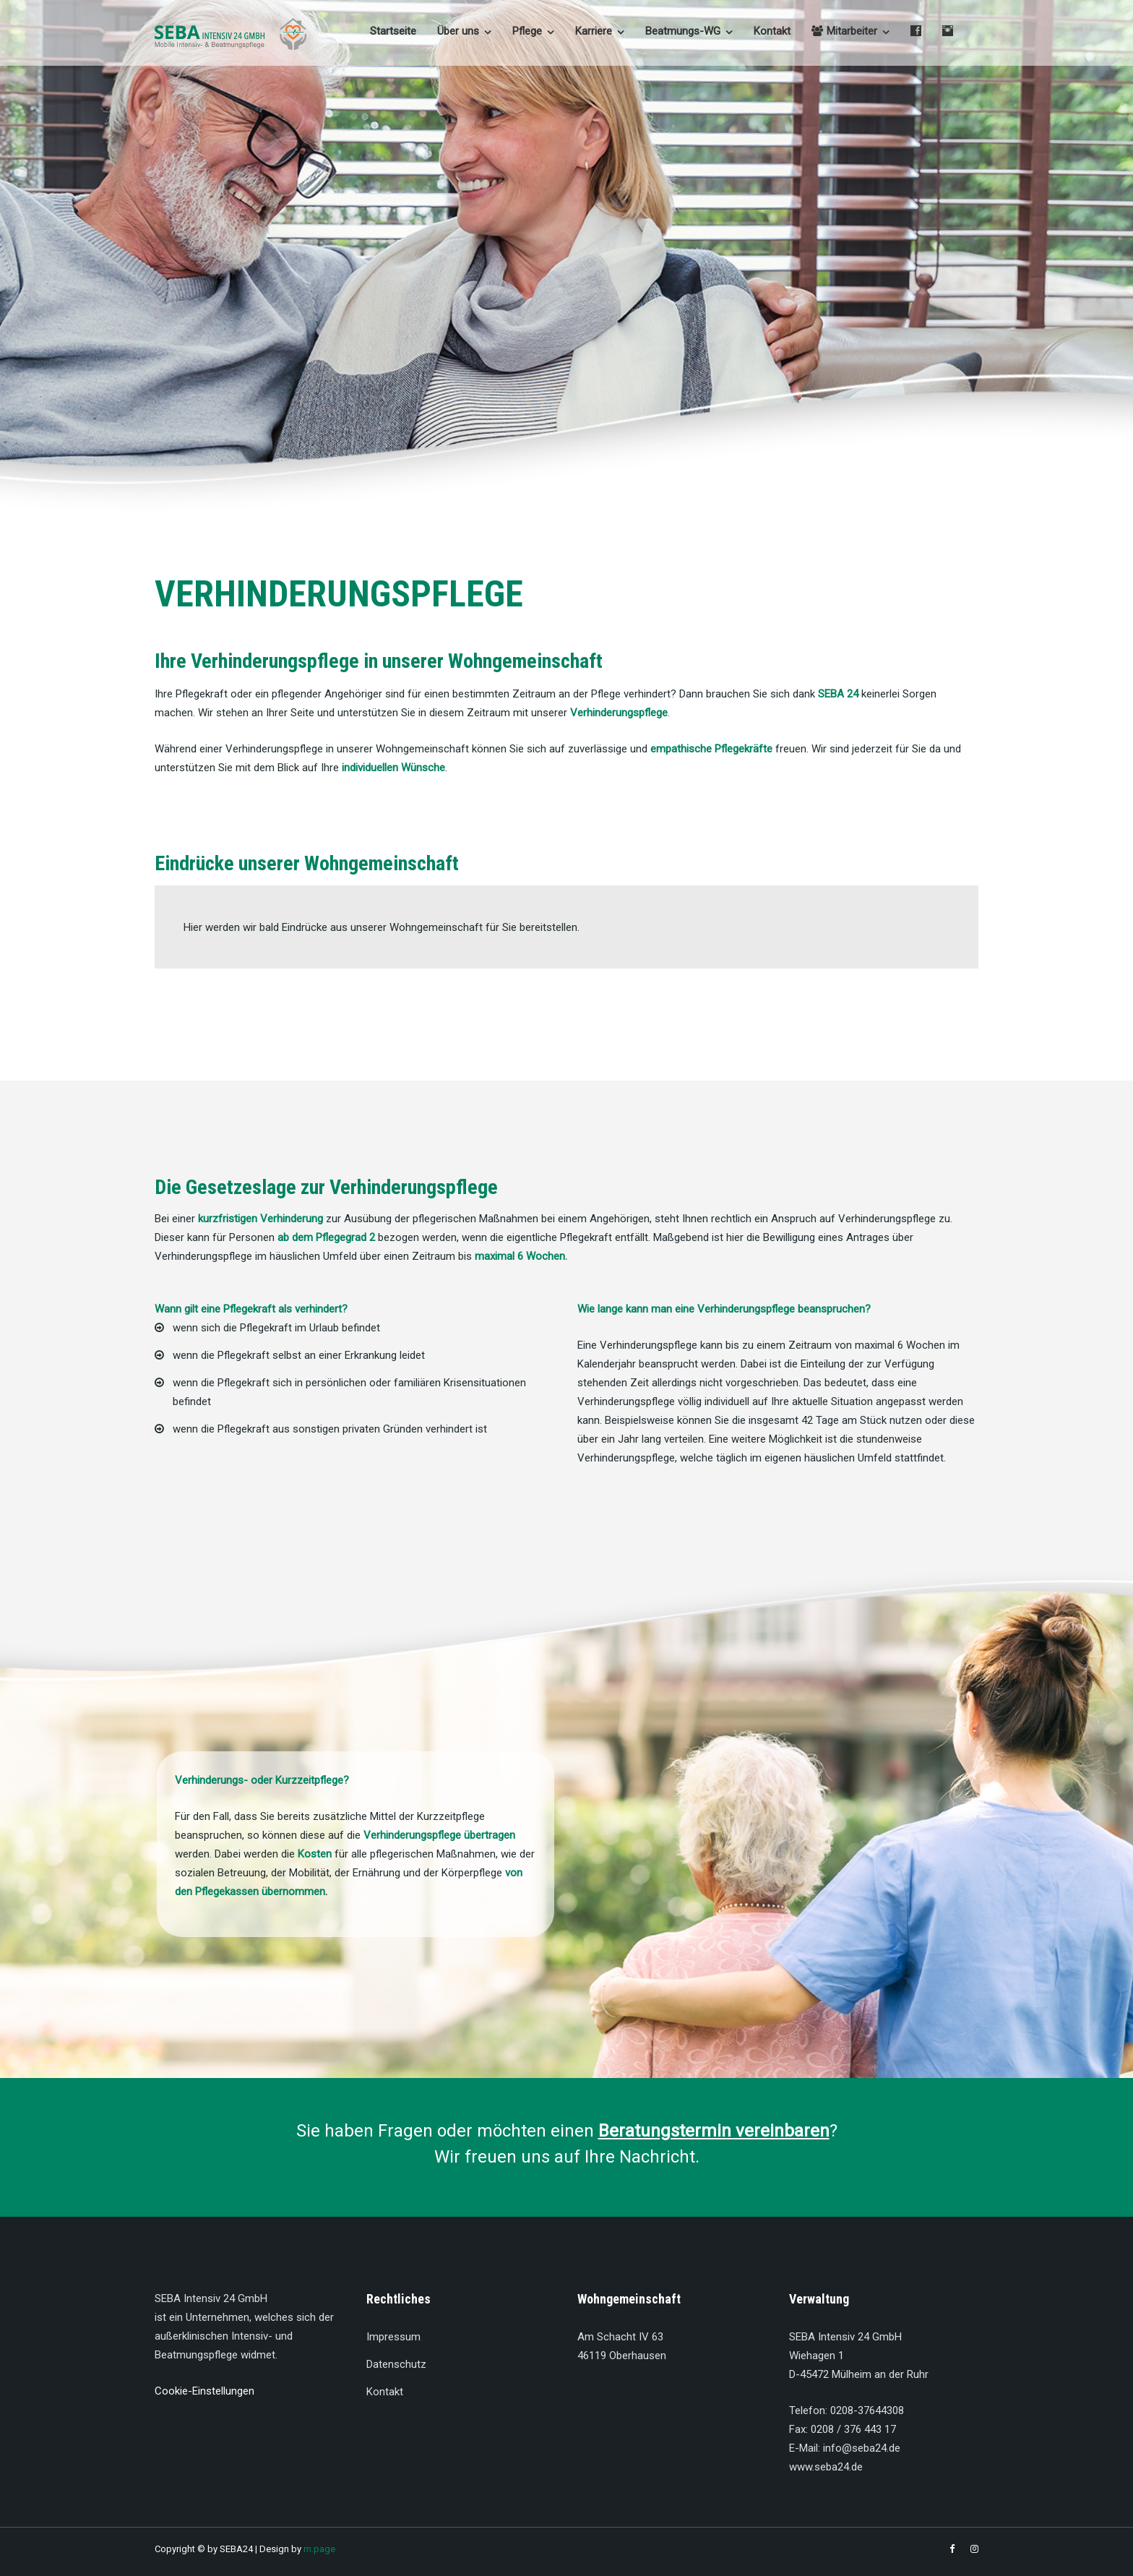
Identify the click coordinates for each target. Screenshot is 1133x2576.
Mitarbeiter (844, 31)
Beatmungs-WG (682, 31)
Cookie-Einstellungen (204, 2390)
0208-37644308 (867, 2410)
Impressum (393, 2336)
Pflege (527, 31)
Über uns (458, 31)
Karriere (593, 31)
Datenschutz (396, 2364)
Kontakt (772, 31)
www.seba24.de (826, 2466)
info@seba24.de (861, 2448)
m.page (319, 2548)
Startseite (393, 31)
